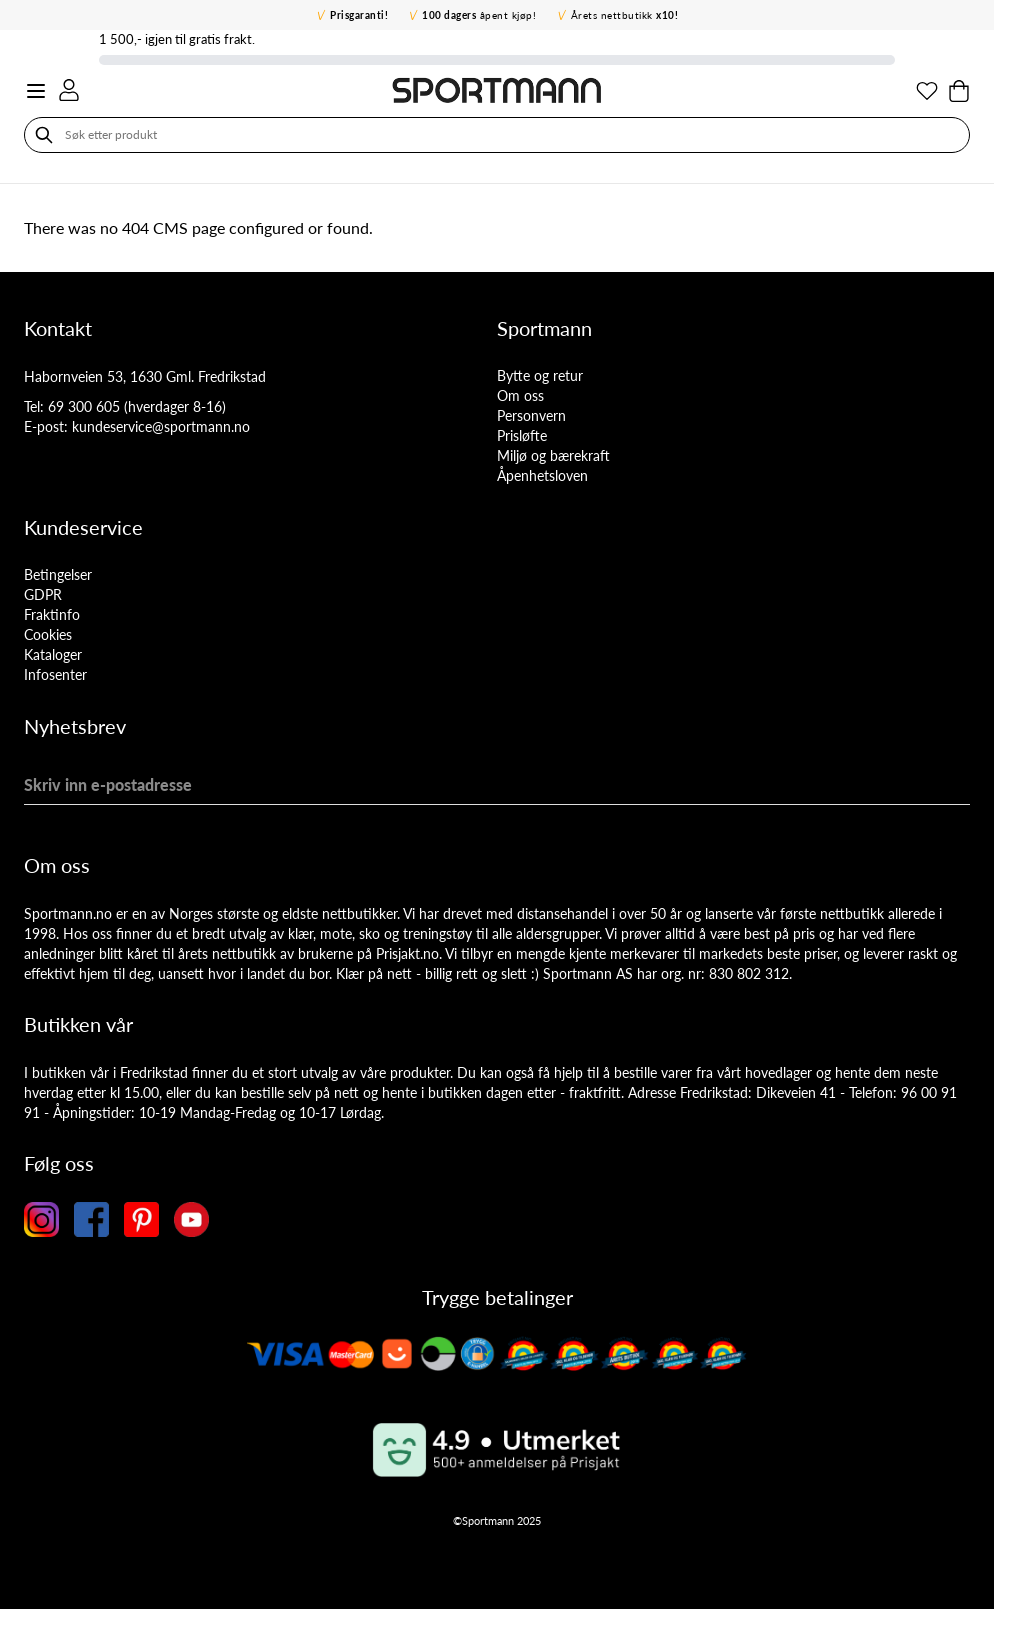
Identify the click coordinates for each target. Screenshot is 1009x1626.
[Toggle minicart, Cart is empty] (959, 91)
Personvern (531, 415)
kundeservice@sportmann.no (161, 426)
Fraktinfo (52, 614)
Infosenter (55, 674)
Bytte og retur (540, 375)
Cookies (48, 634)
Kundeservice (83, 527)
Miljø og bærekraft (553, 455)
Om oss (520, 395)
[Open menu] (36, 91)
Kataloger (53, 654)
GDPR (43, 594)
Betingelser (58, 574)
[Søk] (44, 135)
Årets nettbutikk (625, 15)
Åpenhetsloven (542, 475)
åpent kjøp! (479, 15)
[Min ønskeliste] (927, 91)
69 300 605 (84, 406)
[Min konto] (69, 90)
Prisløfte (522, 435)
